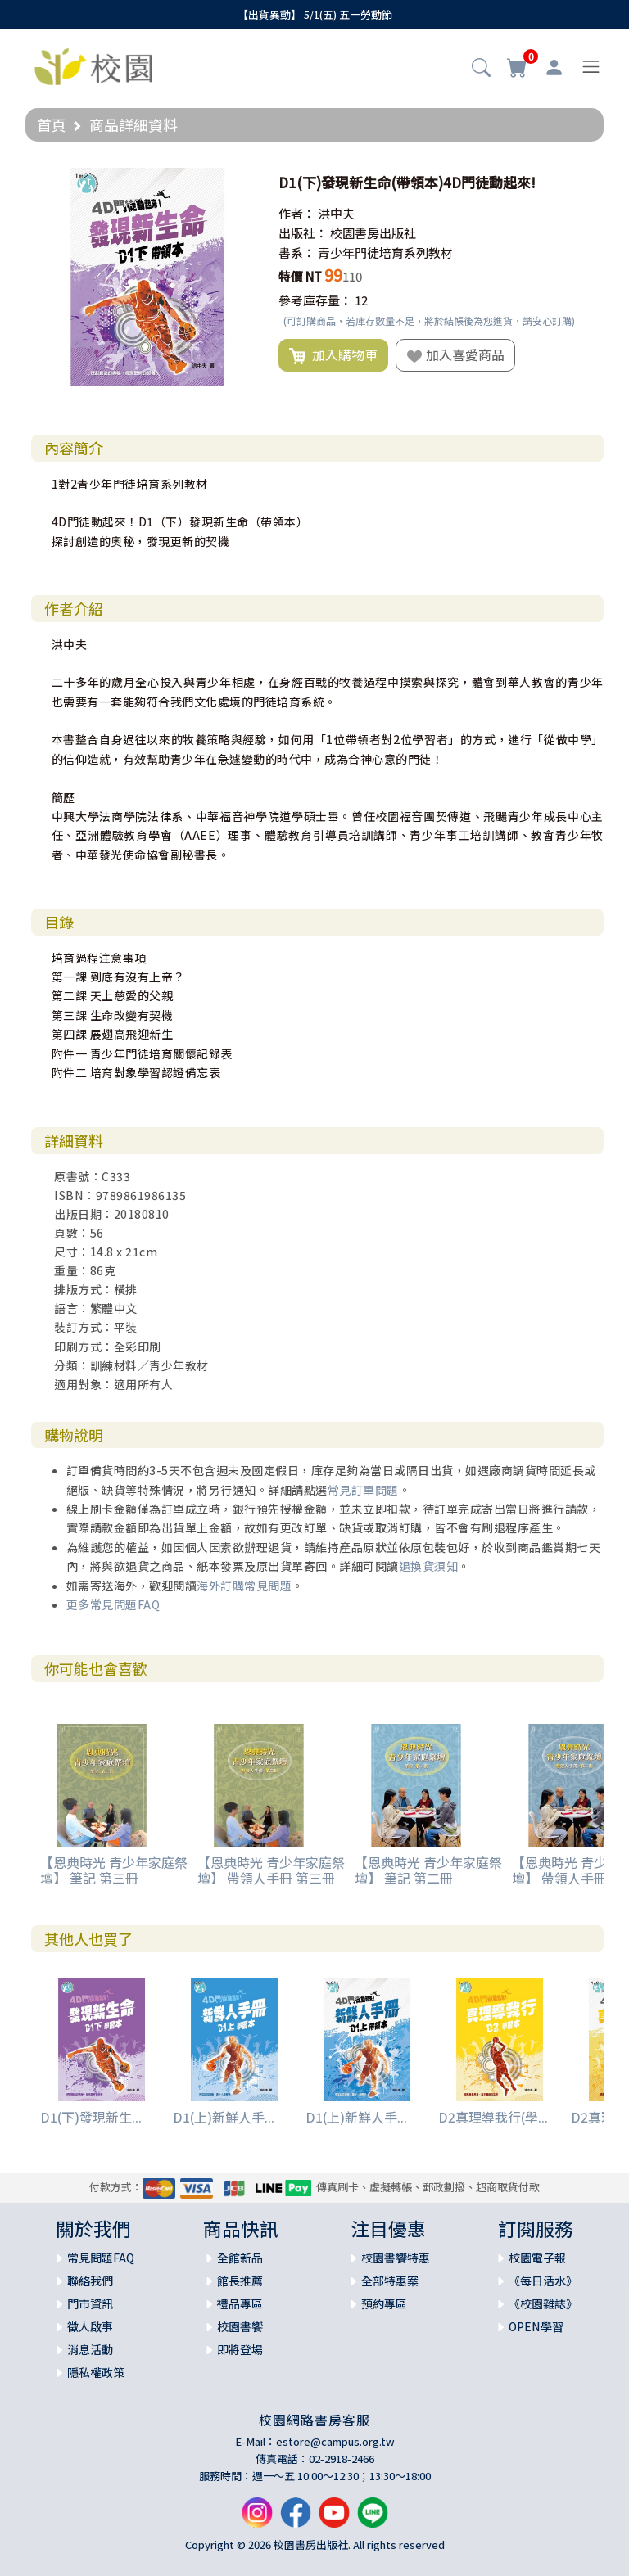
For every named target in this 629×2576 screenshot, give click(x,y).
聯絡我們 (90, 2280)
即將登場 (240, 2349)
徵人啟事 (90, 2326)
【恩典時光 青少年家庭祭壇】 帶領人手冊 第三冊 (271, 1870)
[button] (481, 69)
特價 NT (300, 276)
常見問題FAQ (100, 2257)
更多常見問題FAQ (113, 1604)
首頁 (51, 124)
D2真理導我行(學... (493, 2117)
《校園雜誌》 (543, 2303)
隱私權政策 (95, 2372)
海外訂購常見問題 (244, 1585)
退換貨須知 (429, 1566)
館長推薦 (240, 2280)
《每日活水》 (543, 2280)
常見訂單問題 (363, 1490)
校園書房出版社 (373, 232)
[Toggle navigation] (590, 66)
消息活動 (90, 2349)
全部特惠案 (390, 2280)
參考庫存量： (315, 300)
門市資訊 (90, 2303)
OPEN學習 (536, 2326)
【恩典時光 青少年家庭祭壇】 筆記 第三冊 (114, 1870)
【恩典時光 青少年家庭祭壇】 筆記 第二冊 (428, 1870)
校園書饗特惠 (395, 2257)
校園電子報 (537, 2257)
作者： (296, 213)
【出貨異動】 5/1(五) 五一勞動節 (315, 14)
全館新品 (240, 2257)
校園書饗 (240, 2326)
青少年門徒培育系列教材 (385, 252)
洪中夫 (336, 213)
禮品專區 (240, 2303)
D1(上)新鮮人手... (223, 2117)
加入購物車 (333, 355)
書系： (296, 252)
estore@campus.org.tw (335, 2441)
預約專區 (384, 2303)
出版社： (303, 232)
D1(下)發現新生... (91, 2117)
